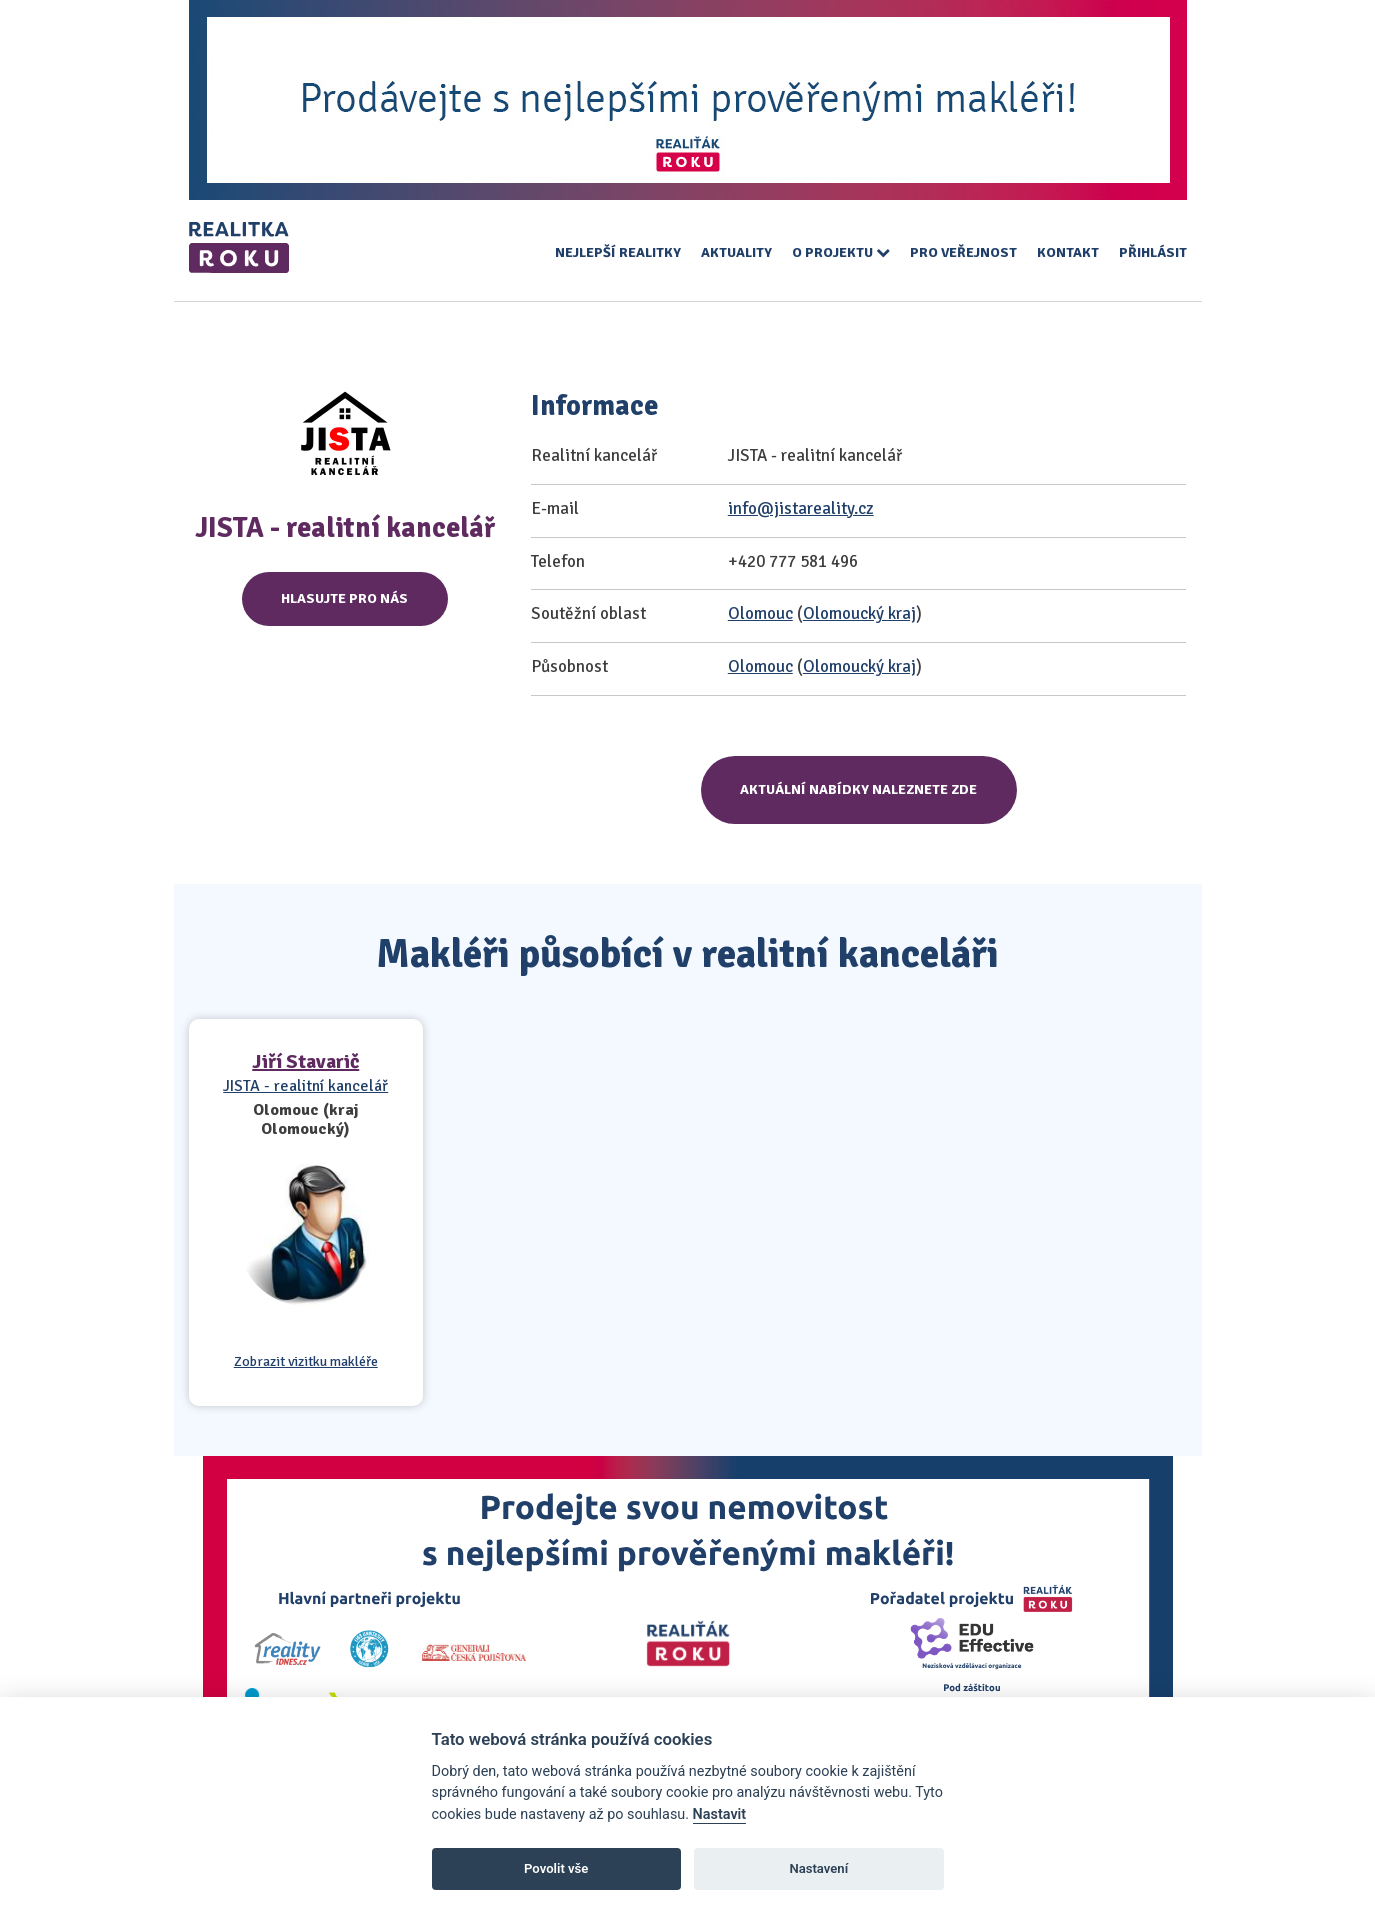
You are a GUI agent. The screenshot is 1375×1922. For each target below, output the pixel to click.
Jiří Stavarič (305, 1061)
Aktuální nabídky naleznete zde (858, 789)
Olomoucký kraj (859, 613)
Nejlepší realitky (618, 252)
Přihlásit (1153, 252)
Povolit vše (556, 1868)
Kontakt (1068, 252)
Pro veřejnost (963, 252)
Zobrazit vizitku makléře (306, 1362)
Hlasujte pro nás (344, 598)
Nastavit (720, 1814)
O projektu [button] (841, 252)
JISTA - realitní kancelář (305, 1086)
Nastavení (818, 1868)
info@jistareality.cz (801, 508)
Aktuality (736, 252)
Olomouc (760, 613)
